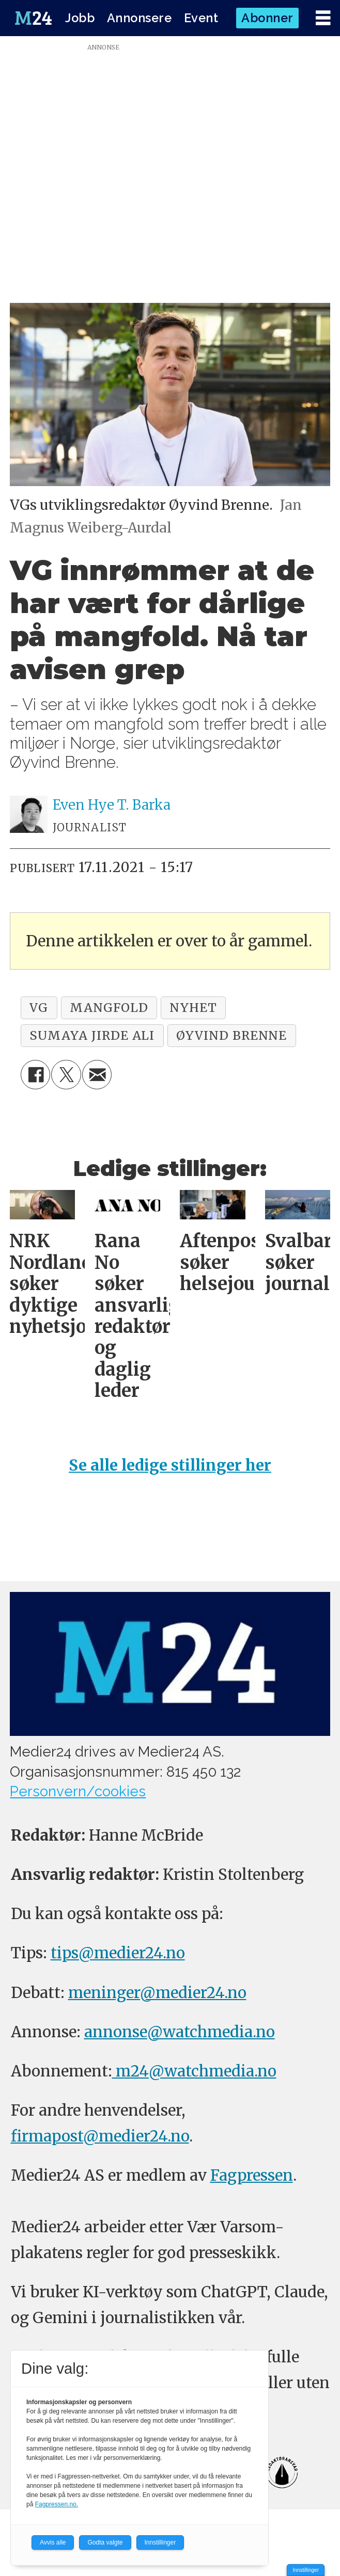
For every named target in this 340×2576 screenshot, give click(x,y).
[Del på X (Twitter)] (66, 1074)
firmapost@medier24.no (100, 2136)
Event (201, 18)
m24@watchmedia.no (194, 2071)
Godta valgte (104, 2542)
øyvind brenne (231, 1035)
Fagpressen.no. (56, 2504)
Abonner (267, 18)
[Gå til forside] (33, 18)
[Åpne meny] (323, 18)
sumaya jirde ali (91, 1035)
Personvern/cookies (78, 1791)
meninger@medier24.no (157, 1992)
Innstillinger (305, 2570)
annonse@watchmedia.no (179, 2031)
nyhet (193, 1007)
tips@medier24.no (118, 1952)
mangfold (109, 1007)
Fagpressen (251, 2175)
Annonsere (139, 18)
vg (38, 1007)
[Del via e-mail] (97, 1074)
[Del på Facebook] (35, 1074)
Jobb (80, 18)
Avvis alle (53, 2542)
